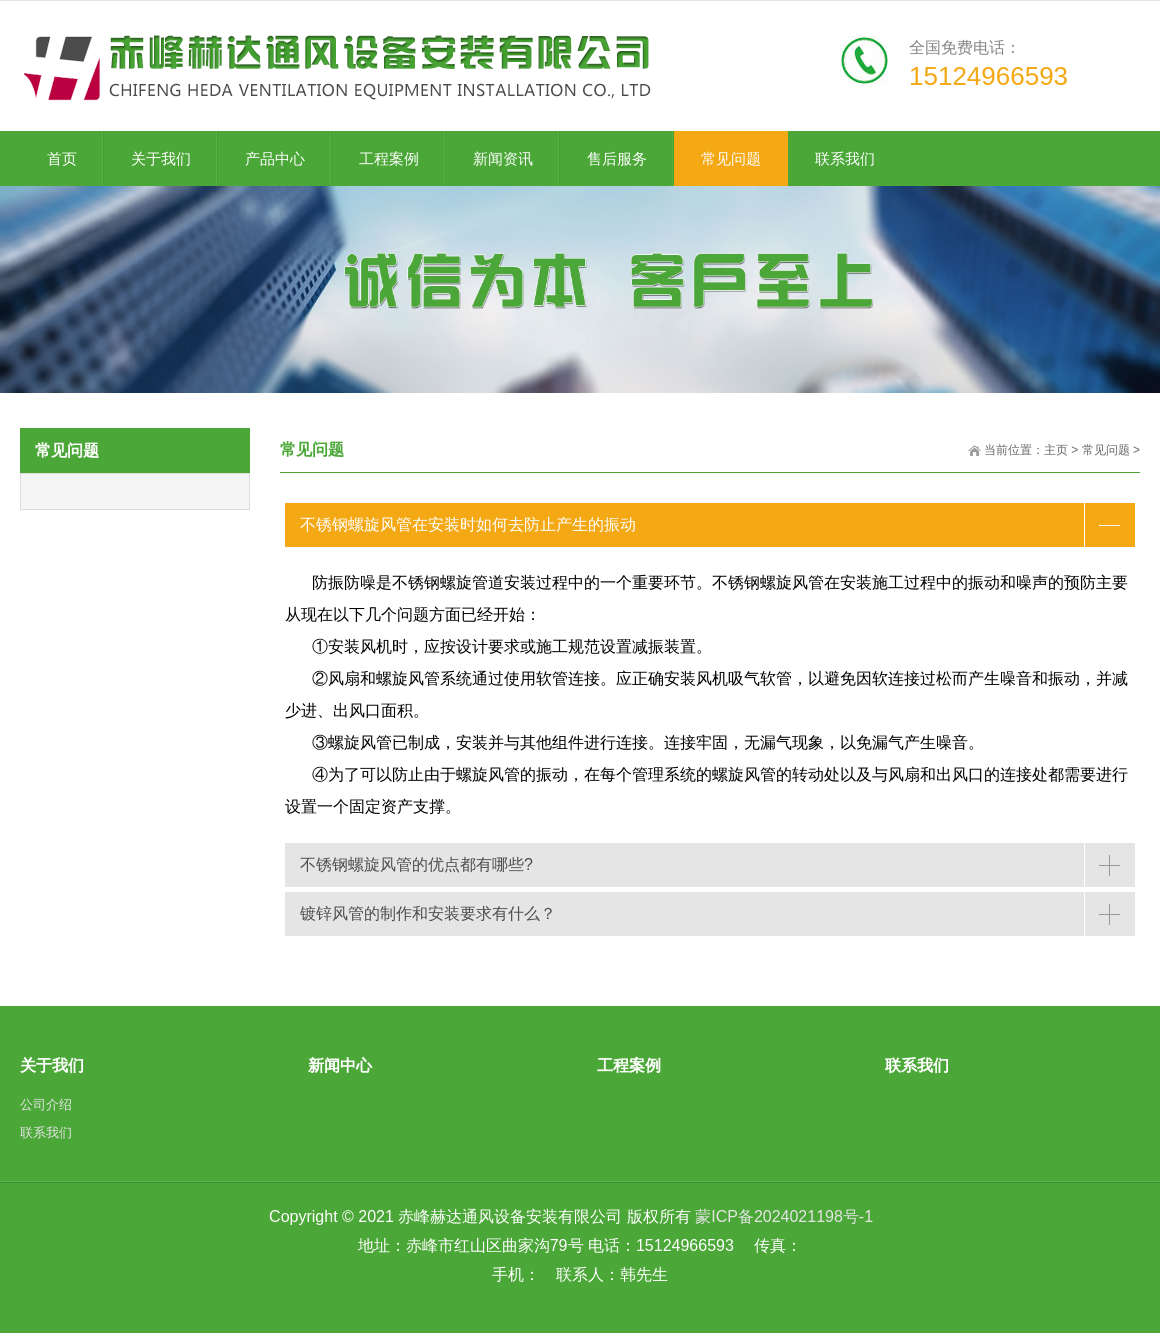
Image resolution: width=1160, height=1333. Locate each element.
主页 (1056, 450)
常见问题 (1106, 450)
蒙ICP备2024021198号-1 (784, 1216)
